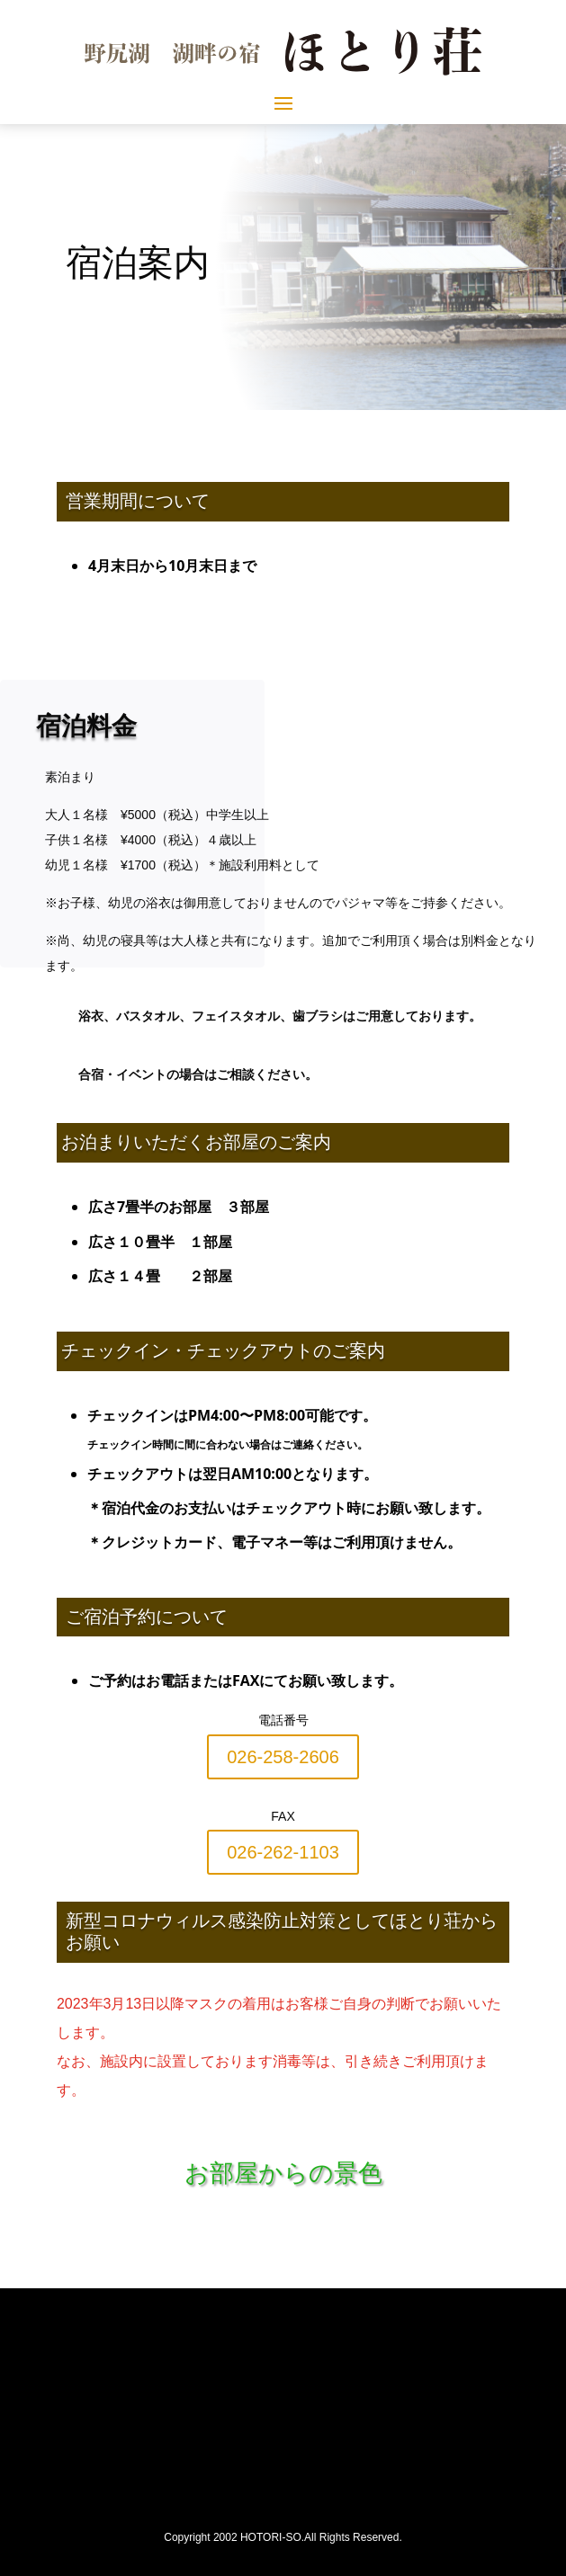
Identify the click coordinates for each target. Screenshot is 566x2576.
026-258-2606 (283, 1757)
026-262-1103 (283, 1852)
